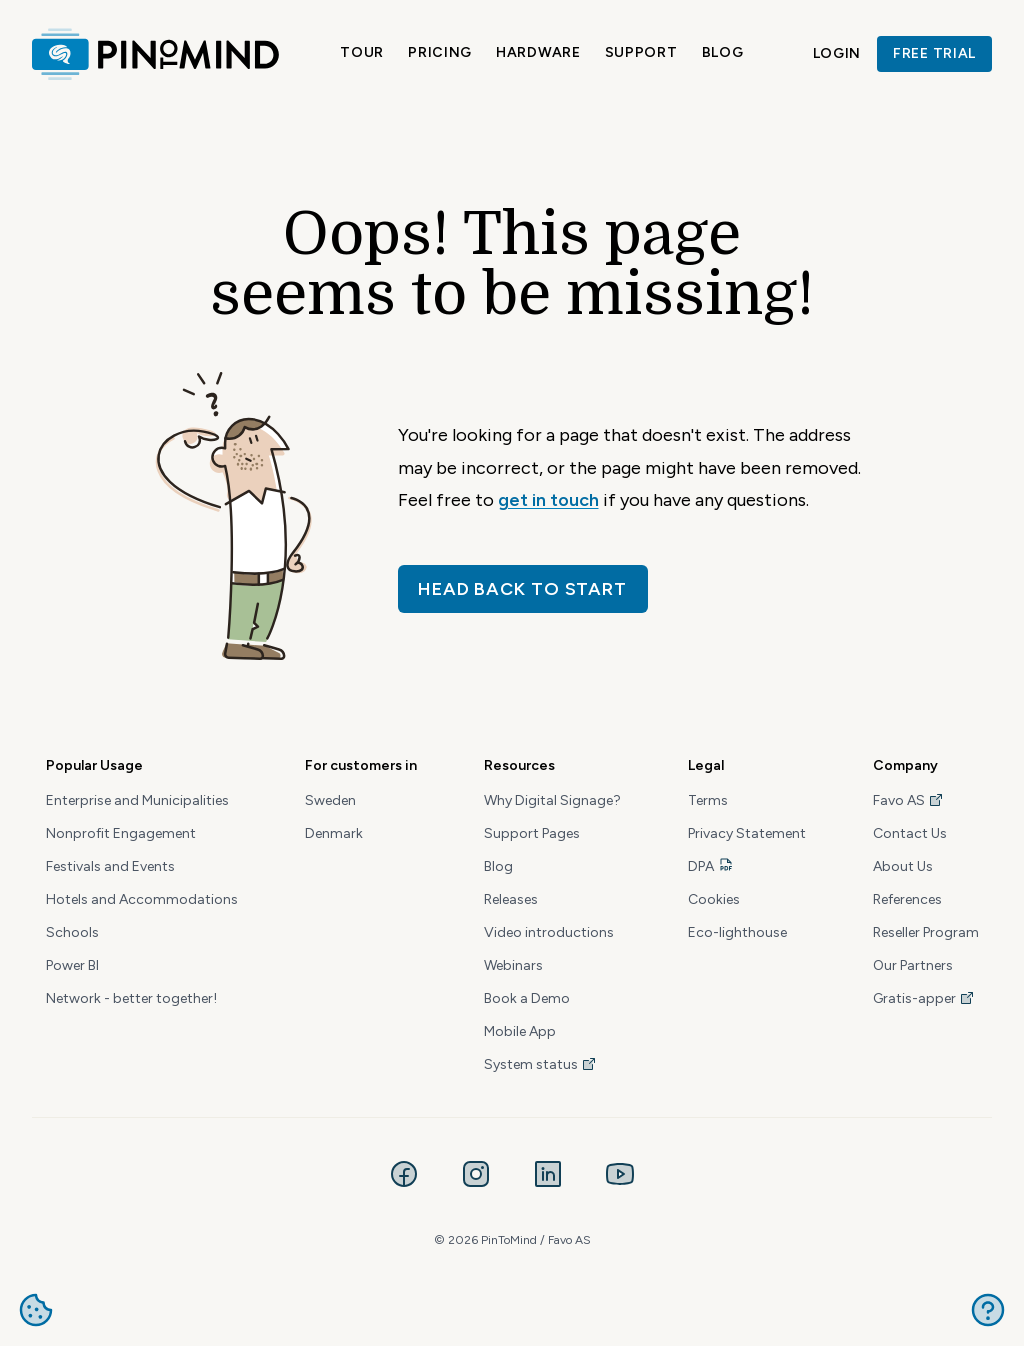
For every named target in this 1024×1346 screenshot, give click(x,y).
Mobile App (520, 1031)
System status (540, 1064)
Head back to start (522, 589)
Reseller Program (926, 932)
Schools (72, 932)
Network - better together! (131, 998)
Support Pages (532, 833)
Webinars (513, 965)
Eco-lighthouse (737, 932)
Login (837, 53)
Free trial (934, 53)
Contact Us (910, 833)
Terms (708, 800)
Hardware (538, 52)
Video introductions (549, 932)
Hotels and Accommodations (142, 899)
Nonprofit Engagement (121, 833)
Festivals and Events (110, 866)
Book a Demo (527, 998)
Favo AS (908, 800)
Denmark (334, 833)
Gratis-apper (924, 998)
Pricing (440, 52)
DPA (701, 866)
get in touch (548, 500)
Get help (988, 1310)
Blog (723, 52)
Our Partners (913, 965)
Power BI (72, 965)
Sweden (330, 800)
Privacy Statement (747, 833)
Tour (362, 52)
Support (641, 52)
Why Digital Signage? (552, 800)
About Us (903, 866)
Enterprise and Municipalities (137, 800)
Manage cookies (36, 1310)
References (907, 899)
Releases (511, 899)
